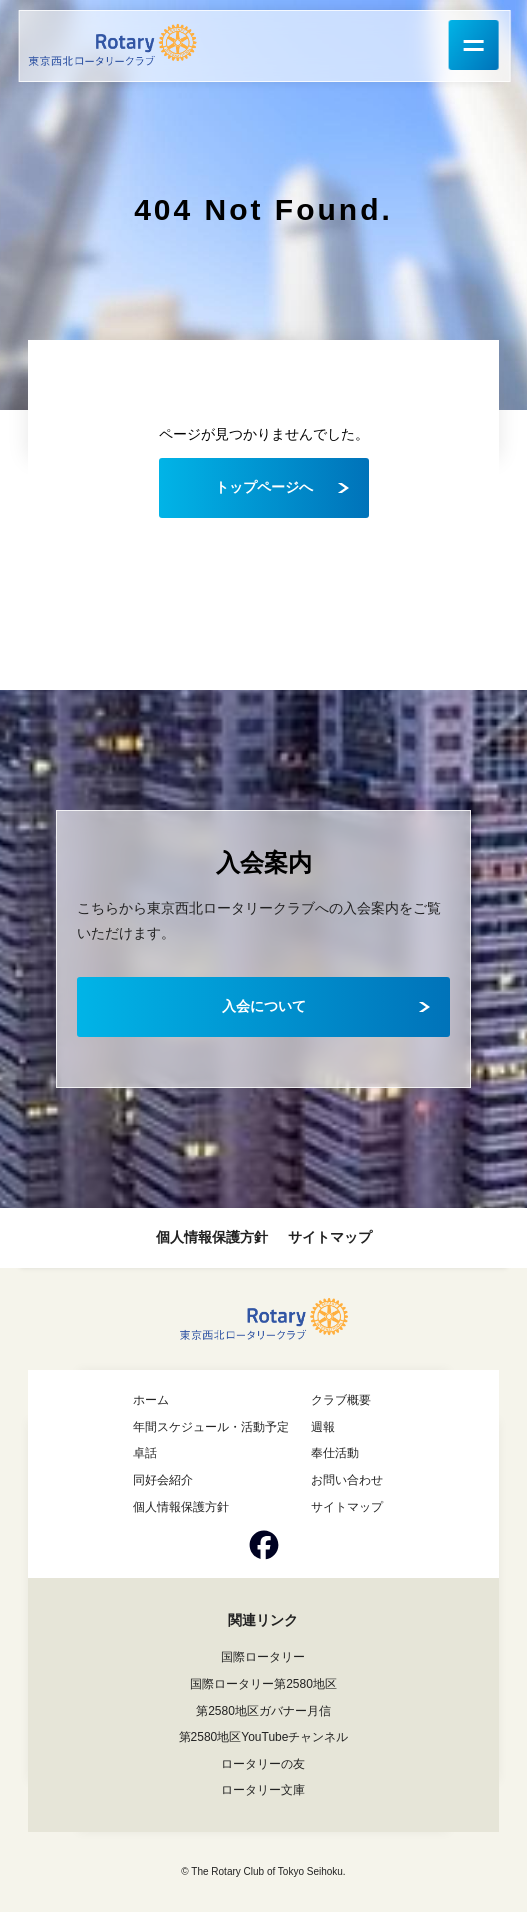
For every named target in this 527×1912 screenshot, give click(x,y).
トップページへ (264, 487)
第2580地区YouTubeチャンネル (264, 1737)
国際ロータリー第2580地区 (263, 1684)
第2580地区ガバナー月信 (263, 1711)
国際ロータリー (263, 1657)
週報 (323, 1427)
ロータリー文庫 (263, 1790)
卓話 (145, 1453)
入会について (264, 1006)
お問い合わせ (347, 1480)
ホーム (151, 1400)
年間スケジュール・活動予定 (211, 1427)
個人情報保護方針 (212, 1237)
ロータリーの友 (263, 1764)
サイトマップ (330, 1237)
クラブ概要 (341, 1400)
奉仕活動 (335, 1453)
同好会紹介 (163, 1480)
